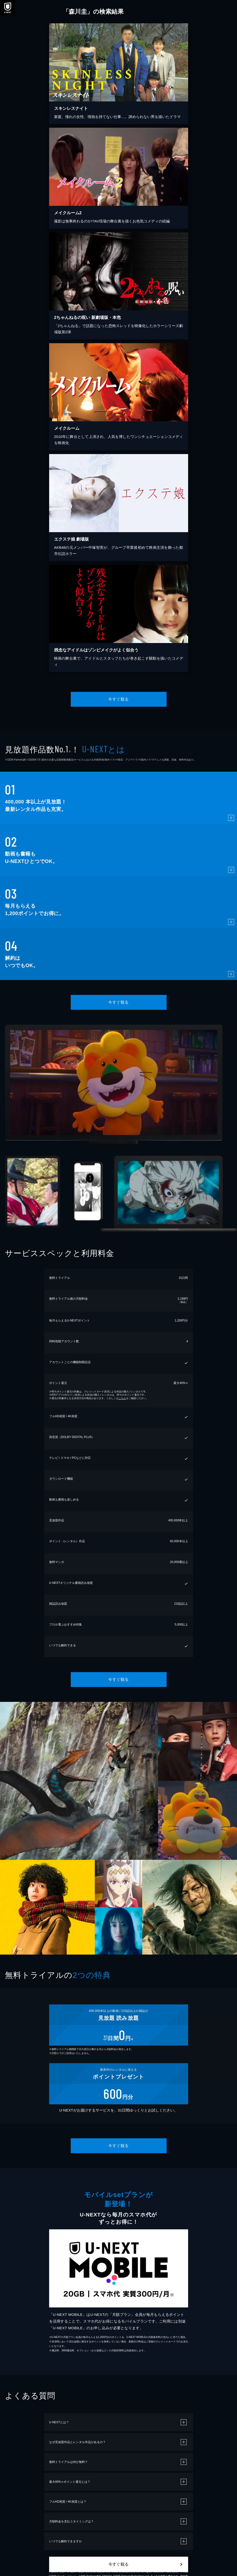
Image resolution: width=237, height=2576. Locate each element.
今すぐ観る (118, 699)
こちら (122, 1398)
